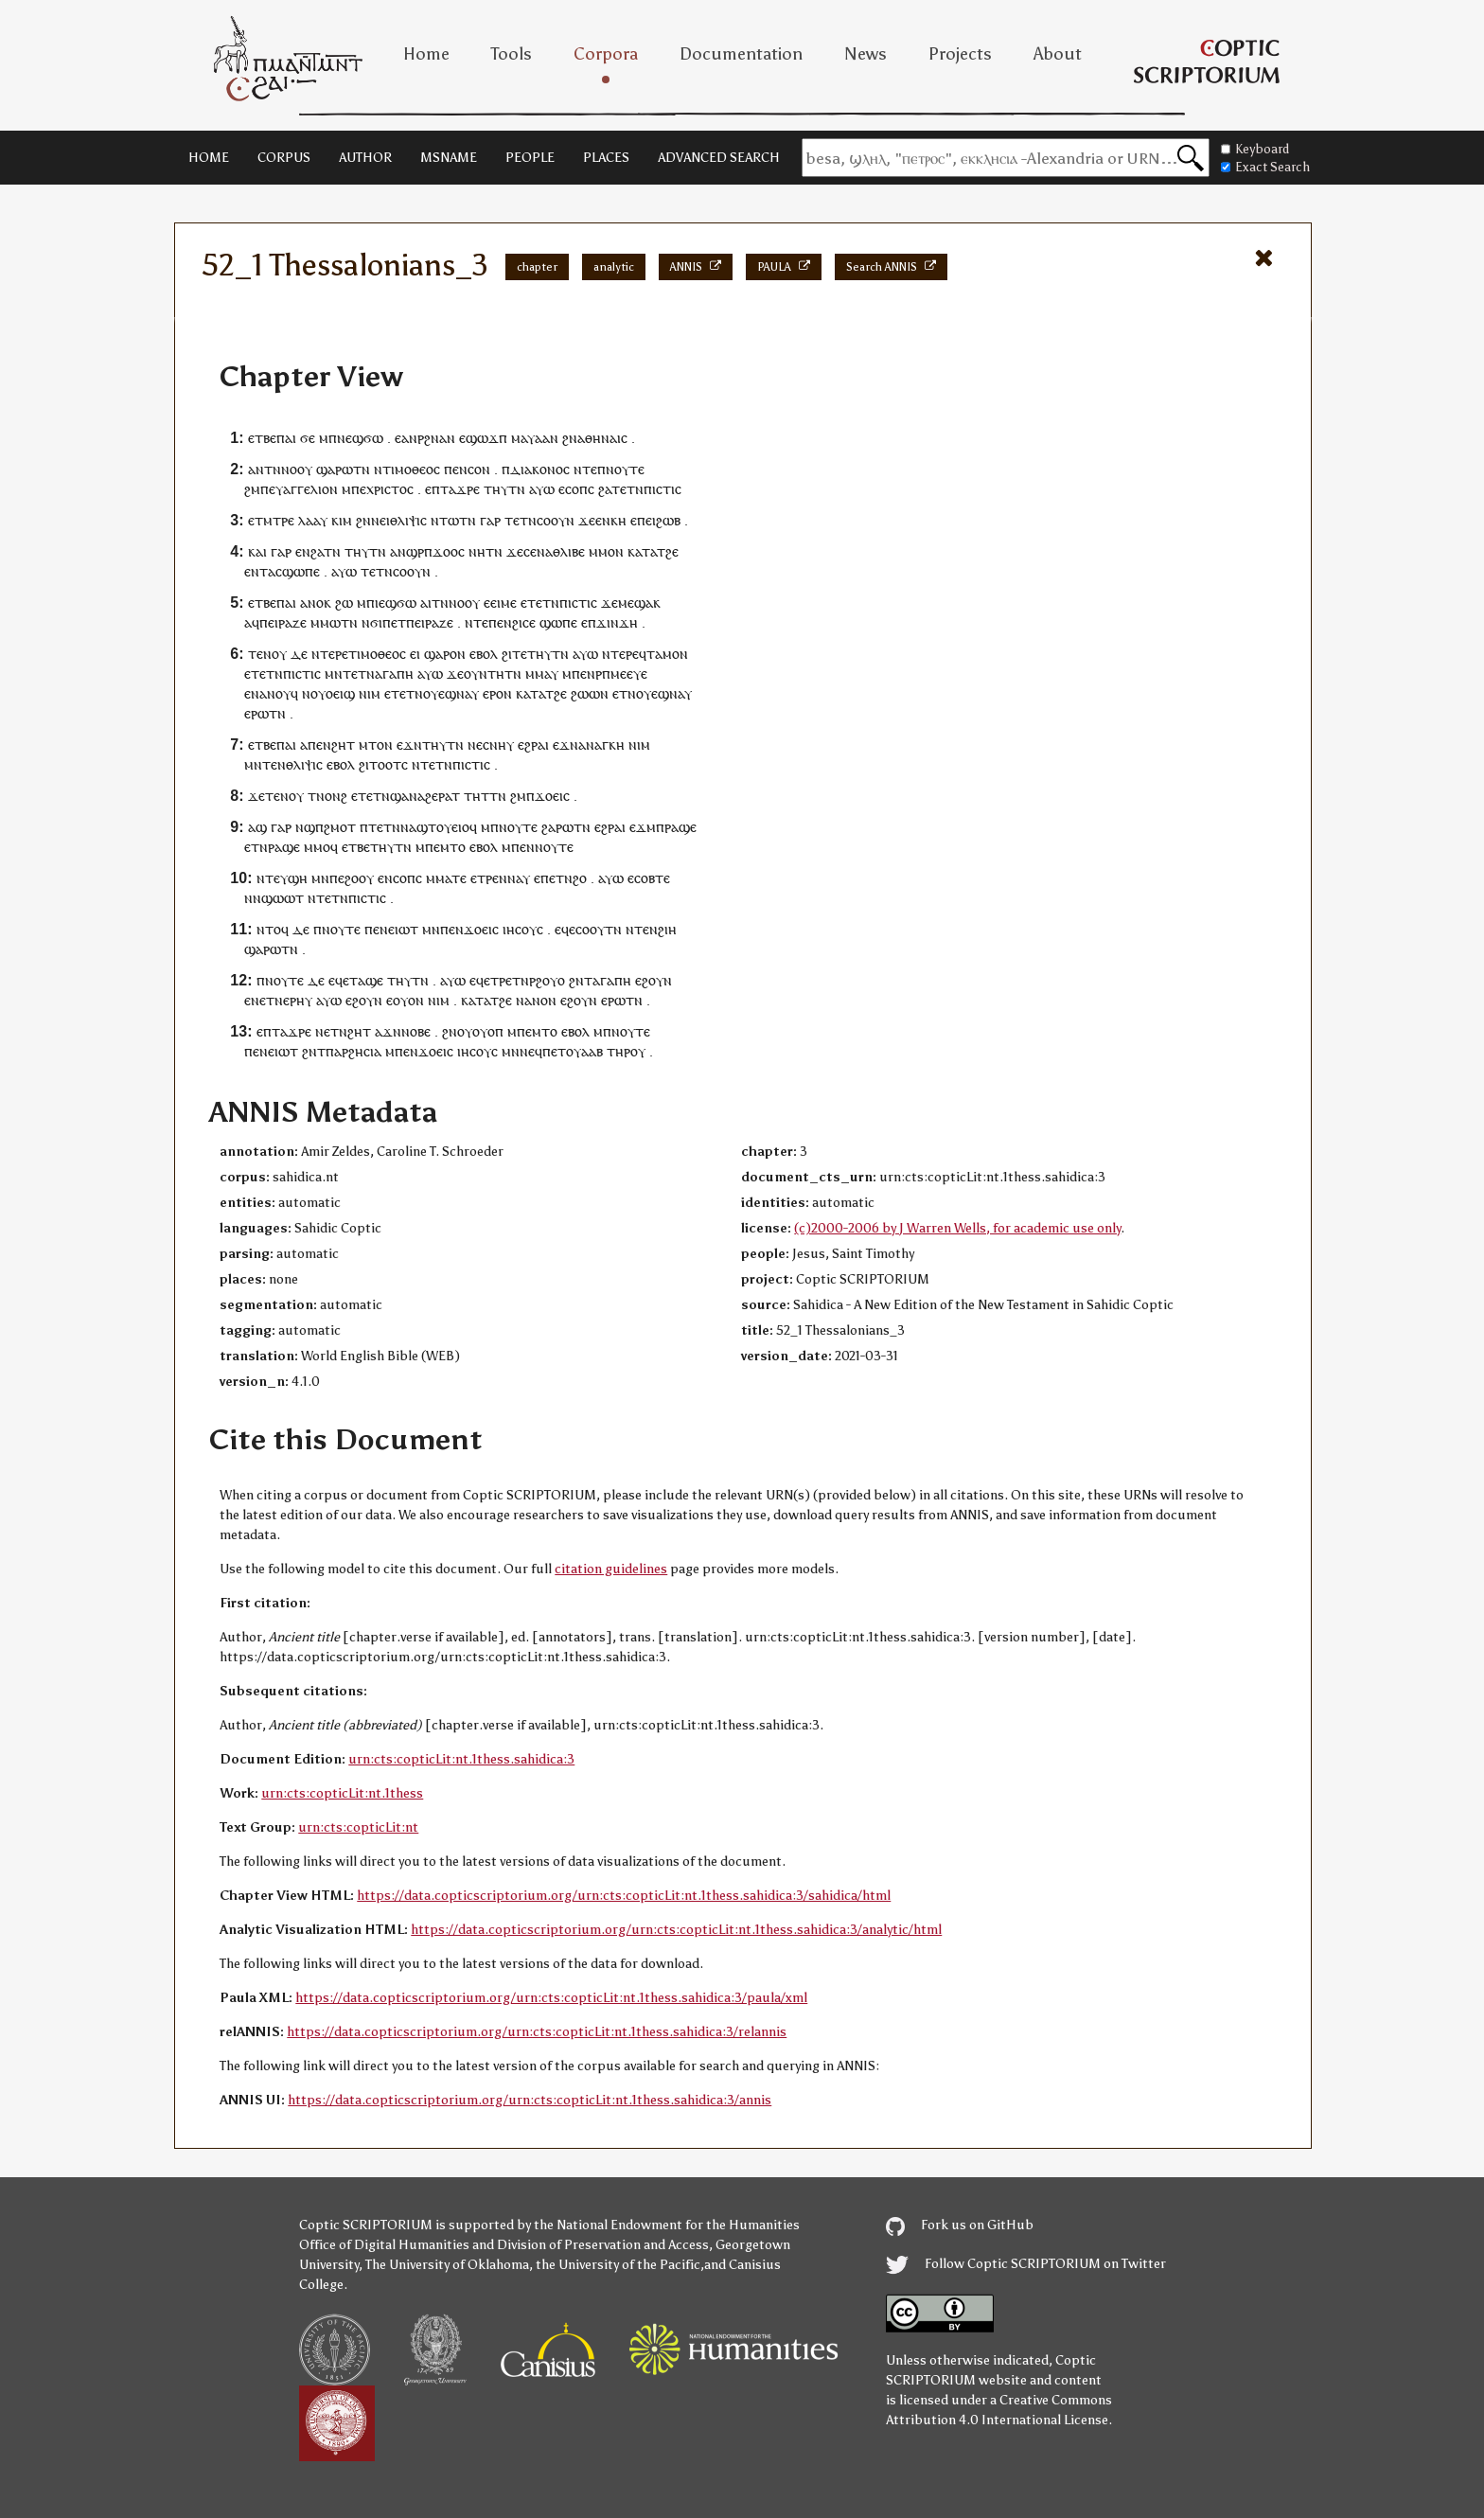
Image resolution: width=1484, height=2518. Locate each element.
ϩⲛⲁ (435, 438)
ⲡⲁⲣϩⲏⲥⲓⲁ (353, 1051)
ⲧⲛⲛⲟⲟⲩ (288, 469)
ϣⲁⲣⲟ (440, 654)
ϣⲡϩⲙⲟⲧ (330, 827)
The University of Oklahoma (447, 2265)
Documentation (741, 54)
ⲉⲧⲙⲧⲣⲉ (271, 520)
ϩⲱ (344, 602)
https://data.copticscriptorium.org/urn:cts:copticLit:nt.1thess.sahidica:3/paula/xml (551, 1998)
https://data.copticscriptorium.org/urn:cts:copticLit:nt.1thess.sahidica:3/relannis (536, 2032)
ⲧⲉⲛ (274, 764)
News (865, 54)
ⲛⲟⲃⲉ (416, 1031)
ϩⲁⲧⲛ (325, 551)
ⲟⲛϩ (336, 796)
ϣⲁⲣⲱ (334, 469)
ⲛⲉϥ (531, 1051)
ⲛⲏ (477, 551)
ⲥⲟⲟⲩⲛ (555, 520)
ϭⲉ (307, 438)
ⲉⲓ (415, 654)
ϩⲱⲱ (585, 693)
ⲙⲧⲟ (453, 847)
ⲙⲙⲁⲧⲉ (446, 878)
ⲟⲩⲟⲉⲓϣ (332, 693)
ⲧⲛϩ (567, 878)
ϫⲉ (586, 520)
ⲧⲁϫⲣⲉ (460, 489)
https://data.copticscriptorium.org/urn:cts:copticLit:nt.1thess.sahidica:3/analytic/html (676, 1930)
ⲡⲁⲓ (286, 438)
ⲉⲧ (398, 622)
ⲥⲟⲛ (479, 469)
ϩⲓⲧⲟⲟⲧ (380, 764)
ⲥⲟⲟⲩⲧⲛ (598, 929)
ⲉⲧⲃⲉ (262, 438)
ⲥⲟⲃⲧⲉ (652, 878)
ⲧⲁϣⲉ (366, 980)
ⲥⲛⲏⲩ (498, 744)
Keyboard (1255, 149)
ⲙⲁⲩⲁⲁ (530, 438)
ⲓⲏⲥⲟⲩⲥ (523, 929)
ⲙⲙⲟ (602, 551)
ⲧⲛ (361, 469)
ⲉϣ (354, 438)
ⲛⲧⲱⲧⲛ (453, 520)
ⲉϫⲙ (642, 827)
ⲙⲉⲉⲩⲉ (628, 673)
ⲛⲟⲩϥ (282, 693)
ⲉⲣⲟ (493, 693)
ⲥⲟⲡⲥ (407, 878)
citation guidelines (611, 1569)
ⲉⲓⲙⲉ (503, 602)
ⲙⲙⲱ (325, 622)
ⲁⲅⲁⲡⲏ (394, 673)
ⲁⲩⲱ (542, 489)
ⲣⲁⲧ (449, 796)
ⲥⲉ (530, 551)
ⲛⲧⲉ (585, 469)
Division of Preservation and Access (603, 2245)
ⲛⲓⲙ (369, 693)
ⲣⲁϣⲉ (680, 827)
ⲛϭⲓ (372, 622)
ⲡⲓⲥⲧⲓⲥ (662, 489)
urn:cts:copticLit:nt (358, 1827)
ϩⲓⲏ (667, 929)
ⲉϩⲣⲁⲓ (533, 744)
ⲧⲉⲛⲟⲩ (267, 654)
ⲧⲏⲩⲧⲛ (504, 489)
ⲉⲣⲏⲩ (297, 1000)
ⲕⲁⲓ (257, 551)
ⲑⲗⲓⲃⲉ (569, 551)
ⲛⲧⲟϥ (272, 929)
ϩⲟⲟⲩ (359, 878)
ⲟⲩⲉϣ (439, 693)
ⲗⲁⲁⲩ (312, 520)
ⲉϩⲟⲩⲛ (653, 980)
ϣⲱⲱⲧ (282, 898)
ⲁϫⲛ (388, 1031)
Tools (511, 54)
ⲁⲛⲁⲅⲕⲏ (601, 744)
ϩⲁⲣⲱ (557, 827)
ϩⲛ (569, 438)
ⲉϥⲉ (565, 929)
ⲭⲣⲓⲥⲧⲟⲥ (390, 489)
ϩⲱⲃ (668, 520)
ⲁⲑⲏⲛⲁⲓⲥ (602, 438)
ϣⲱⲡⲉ (301, 571)
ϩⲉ (672, 551)
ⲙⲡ (328, 438)
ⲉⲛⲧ (256, 571)
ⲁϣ (257, 827)
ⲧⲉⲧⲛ (627, 489)
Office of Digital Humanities (384, 2245)
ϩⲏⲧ (343, 744)
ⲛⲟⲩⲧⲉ (625, 469)
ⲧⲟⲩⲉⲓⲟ (448, 827)
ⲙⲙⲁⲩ (541, 673)
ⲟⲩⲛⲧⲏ (484, 673)
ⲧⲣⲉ (488, 878)
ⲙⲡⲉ (574, 673)
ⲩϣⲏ (294, 878)
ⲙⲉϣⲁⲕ (639, 602)
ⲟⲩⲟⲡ (488, 1031)
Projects (960, 54)
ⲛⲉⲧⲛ (267, 1000)
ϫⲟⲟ (445, 551)
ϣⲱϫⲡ (486, 438)
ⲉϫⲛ (409, 744)
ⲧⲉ (272, 878)
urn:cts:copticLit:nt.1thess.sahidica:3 (461, 1759)
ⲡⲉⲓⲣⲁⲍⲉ (283, 622)
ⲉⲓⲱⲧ (403, 929)
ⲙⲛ (334, 673)
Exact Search (1265, 167)
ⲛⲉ (475, 744)
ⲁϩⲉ (427, 796)
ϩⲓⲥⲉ (524, 622)
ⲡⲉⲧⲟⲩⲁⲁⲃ (572, 1051)
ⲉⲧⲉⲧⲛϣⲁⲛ (384, 796)
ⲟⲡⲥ (583, 489)
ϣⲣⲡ (419, 551)
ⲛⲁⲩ (467, 693)
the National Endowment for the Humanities (667, 2225)
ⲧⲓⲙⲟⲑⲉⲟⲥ (411, 469)
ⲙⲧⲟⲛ (376, 744)
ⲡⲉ (358, 489)
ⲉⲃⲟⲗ (483, 654)
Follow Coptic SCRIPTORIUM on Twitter (1026, 2264)
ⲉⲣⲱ (256, 713)
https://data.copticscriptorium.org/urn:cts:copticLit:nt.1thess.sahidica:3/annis (529, 2100)
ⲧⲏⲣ (618, 1051)
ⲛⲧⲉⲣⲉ (329, 654)
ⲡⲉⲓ (646, 520)
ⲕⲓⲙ (341, 520)
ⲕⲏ (618, 520)
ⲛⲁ (545, 551)
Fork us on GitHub (960, 2225)
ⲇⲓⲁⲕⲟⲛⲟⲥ (540, 469)
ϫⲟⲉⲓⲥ (552, 796)
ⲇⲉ (299, 654)
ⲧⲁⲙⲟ (663, 654)
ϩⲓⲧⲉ (514, 654)
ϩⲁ (604, 489)
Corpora (606, 54)
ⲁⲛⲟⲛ (540, 1000)
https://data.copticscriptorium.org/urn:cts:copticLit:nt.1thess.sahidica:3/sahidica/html (624, 1896)
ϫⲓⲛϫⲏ (617, 622)
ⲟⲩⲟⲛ (408, 1000)
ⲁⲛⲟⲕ (315, 602)
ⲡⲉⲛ (456, 469)
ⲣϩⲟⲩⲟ (547, 980)
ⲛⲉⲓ (380, 520)
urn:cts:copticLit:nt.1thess (342, 1793)
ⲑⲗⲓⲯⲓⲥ (408, 520)
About (1058, 54)
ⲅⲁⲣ (490, 520)
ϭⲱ (373, 438)
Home (426, 54)
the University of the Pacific (618, 2265)
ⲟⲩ (464, 1031)
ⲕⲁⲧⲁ (642, 551)
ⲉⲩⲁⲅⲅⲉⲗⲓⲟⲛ (303, 489)
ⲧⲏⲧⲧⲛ (485, 796)
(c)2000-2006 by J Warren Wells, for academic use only (957, 1228)
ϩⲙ (252, 489)
